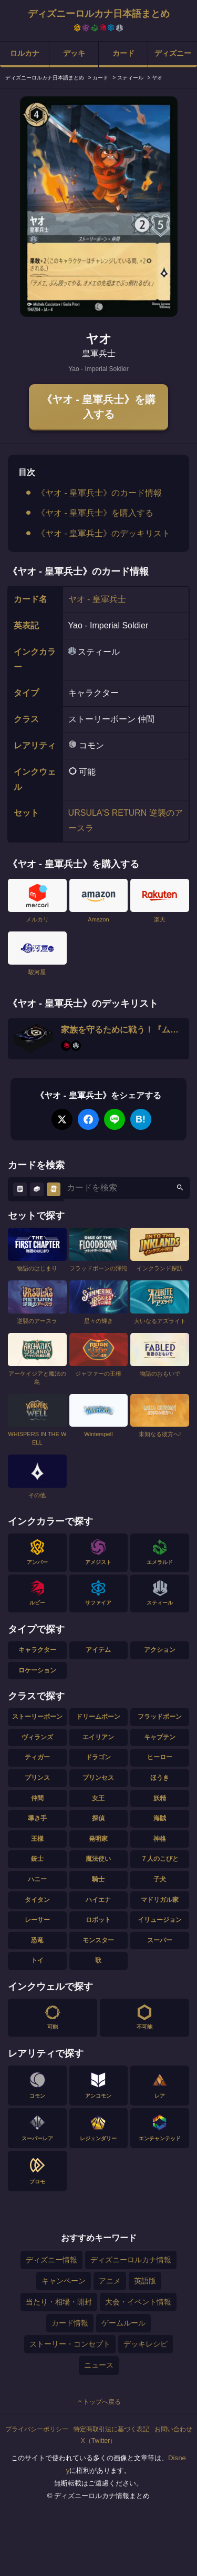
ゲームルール (123, 2323)
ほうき (159, 1777)
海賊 (159, 1818)
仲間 (37, 1798)
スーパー (159, 1940)
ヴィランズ (37, 1737)
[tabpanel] (99, 206)
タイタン (37, 1899)
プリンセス (98, 1777)
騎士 (98, 1879)
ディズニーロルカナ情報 (130, 2260)
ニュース (98, 2365)
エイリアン (98, 1737)
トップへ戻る (99, 2401)
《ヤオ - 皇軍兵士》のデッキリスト (103, 533)
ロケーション (37, 1670)
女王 (98, 1798)
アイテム (98, 1649)
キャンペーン (64, 2281)
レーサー (37, 1919)
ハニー (37, 1879)
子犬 (159, 1879)
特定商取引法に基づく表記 (111, 2429)
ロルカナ (24, 53)
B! (141, 1119)
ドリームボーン (98, 1716)
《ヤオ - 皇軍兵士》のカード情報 (99, 492)
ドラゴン (98, 1757)
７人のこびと (160, 1858)
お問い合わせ (173, 2429)
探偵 (98, 1818)
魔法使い (98, 1858)
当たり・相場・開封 (59, 2302)
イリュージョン (160, 1919)
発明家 (98, 1838)
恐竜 (37, 1940)
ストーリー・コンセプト (69, 2344)
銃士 (37, 1858)
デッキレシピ (145, 2344)
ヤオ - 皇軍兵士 (97, 599)
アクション (159, 1649)
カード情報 (69, 2323)
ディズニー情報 (51, 2260)
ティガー (37, 1757)
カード (123, 53)
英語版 (145, 2281)
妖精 (159, 1798)
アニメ (110, 2281)
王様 (37, 1838)
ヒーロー (159, 1757)
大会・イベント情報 (138, 2302)
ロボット (98, 1919)
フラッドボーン (160, 1716)
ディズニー (172, 53)
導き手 (37, 1818)
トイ (37, 1960)
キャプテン (159, 1737)
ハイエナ (98, 1899)
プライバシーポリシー (36, 2429)
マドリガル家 (160, 1899)
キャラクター (37, 1649)
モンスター (98, 1940)
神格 (159, 1838)
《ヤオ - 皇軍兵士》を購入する (99, 407)
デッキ (74, 53)
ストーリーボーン (37, 1716)
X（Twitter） (98, 2440)
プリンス (37, 1777)
